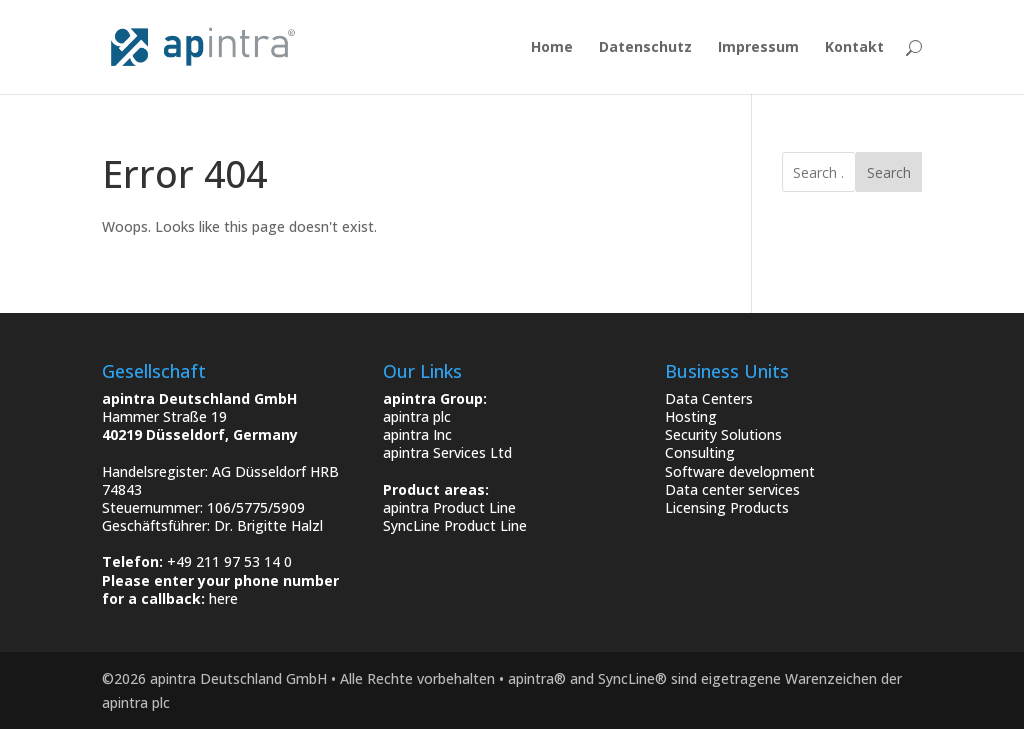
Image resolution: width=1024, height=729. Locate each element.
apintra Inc (417, 434)
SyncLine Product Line (455, 525)
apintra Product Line (449, 507)
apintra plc (417, 416)
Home (552, 48)
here (223, 598)
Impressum (758, 48)
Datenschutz (645, 48)
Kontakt (854, 48)
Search (889, 172)
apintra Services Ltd (447, 452)
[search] (819, 172)
